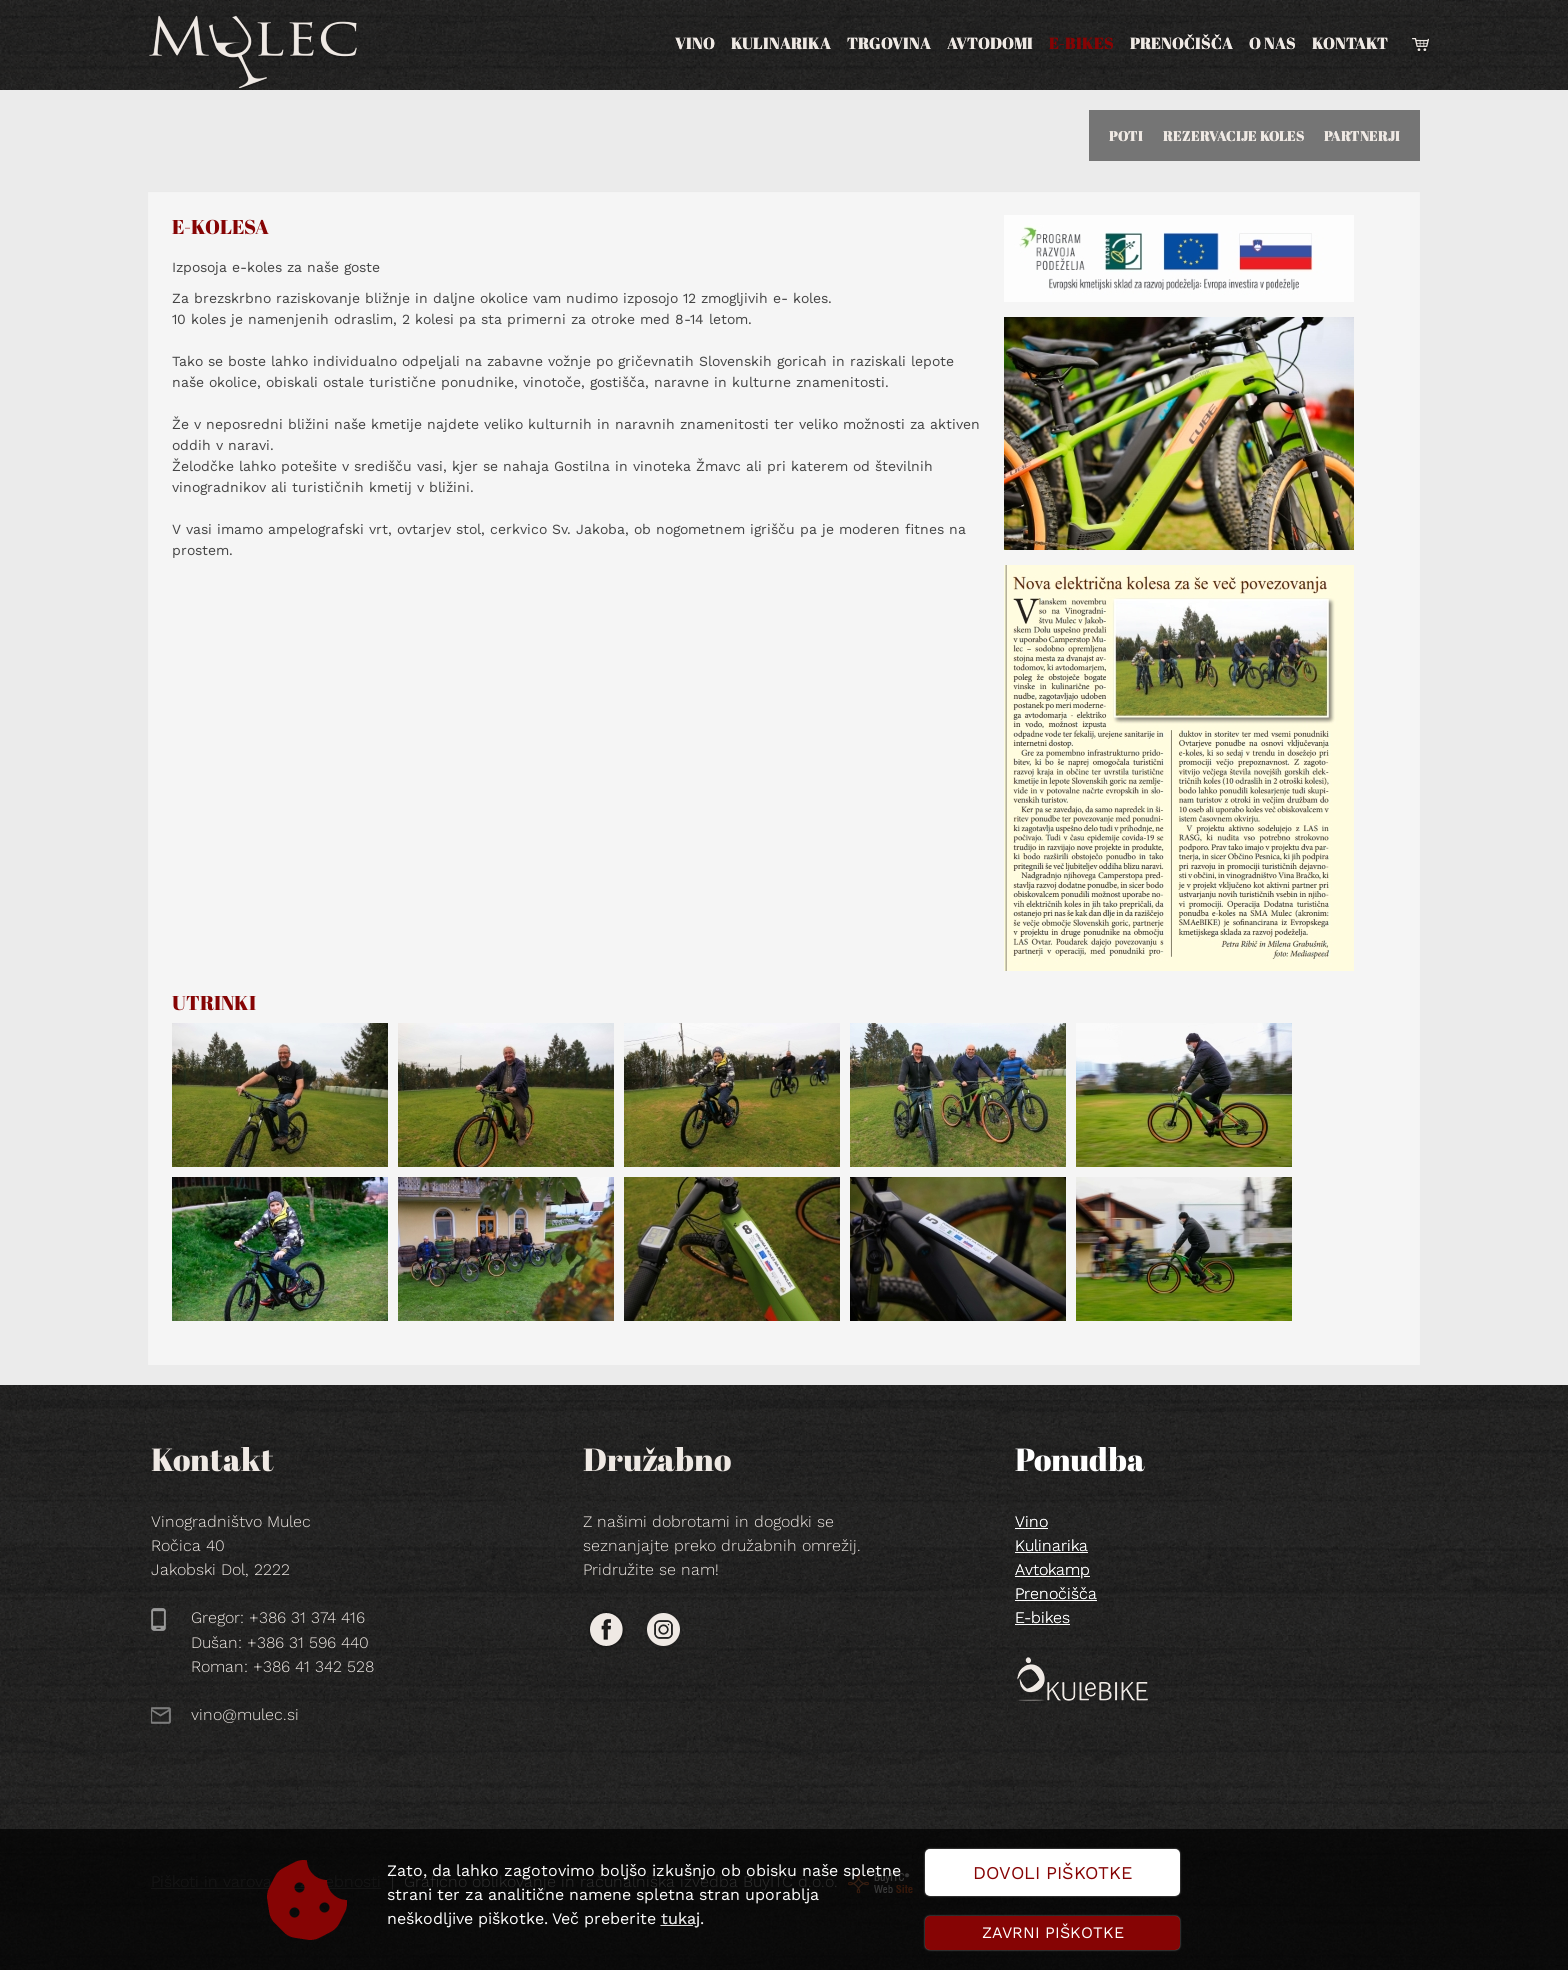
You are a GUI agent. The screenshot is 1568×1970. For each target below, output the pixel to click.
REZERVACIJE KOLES (1233, 135)
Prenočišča (1181, 43)
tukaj (680, 1918)
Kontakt (1350, 43)
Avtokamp (1052, 1569)
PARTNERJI (1362, 135)
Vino (695, 43)
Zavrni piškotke (1053, 1932)
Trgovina (889, 43)
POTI (1126, 135)
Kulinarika (781, 43)
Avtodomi (990, 43)
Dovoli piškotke (1052, 1872)
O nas (1272, 43)
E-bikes (1081, 43)
